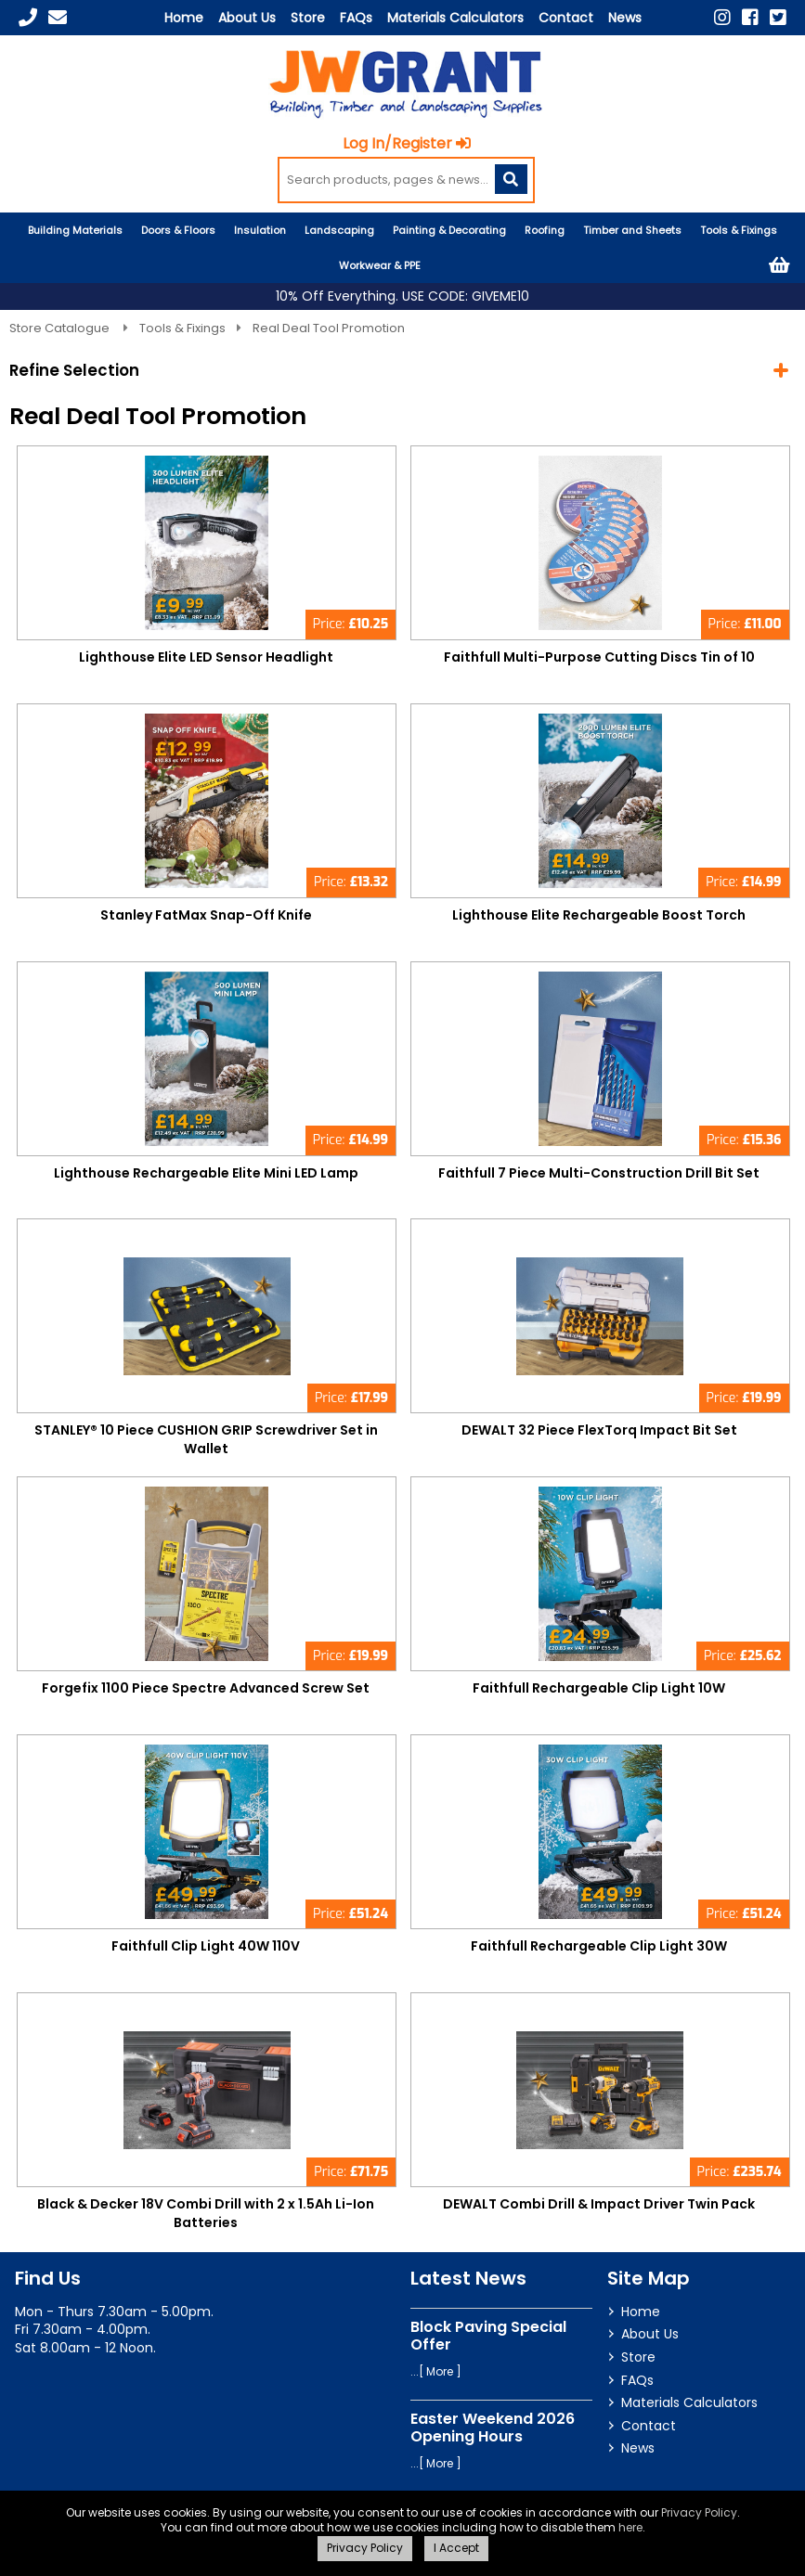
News (625, 17)
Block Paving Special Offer (488, 2335)
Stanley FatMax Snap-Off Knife (206, 915)
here (630, 2527)
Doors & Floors (178, 230)
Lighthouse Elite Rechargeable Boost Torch (599, 915)
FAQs (356, 17)
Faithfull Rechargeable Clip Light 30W (599, 1946)
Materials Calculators (455, 17)
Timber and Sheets (632, 230)
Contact (566, 17)
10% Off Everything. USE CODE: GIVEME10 (402, 296)
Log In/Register (407, 143)
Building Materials (75, 230)
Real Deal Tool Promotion (329, 328)
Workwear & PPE (380, 265)
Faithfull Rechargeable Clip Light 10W (599, 1688)
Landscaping (339, 230)
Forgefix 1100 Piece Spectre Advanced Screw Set (206, 1688)
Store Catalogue (60, 328)
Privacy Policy (699, 2512)
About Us (247, 17)
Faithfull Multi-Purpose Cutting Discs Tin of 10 (599, 657)
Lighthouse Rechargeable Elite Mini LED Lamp (206, 1173)
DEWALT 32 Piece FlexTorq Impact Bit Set (599, 1430)
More (439, 2371)
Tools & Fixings (738, 230)
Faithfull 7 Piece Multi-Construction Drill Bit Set (599, 1173)
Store (308, 17)
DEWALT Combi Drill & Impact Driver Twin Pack (599, 2204)
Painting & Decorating (449, 230)
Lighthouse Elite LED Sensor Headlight (206, 657)
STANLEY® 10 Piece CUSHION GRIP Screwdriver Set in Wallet (206, 1439)
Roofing (545, 230)
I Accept (456, 2548)
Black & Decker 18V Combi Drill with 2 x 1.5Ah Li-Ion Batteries (205, 2213)
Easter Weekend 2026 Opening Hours (492, 2427)
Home (183, 17)
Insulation (260, 230)
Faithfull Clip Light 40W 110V (205, 1946)
